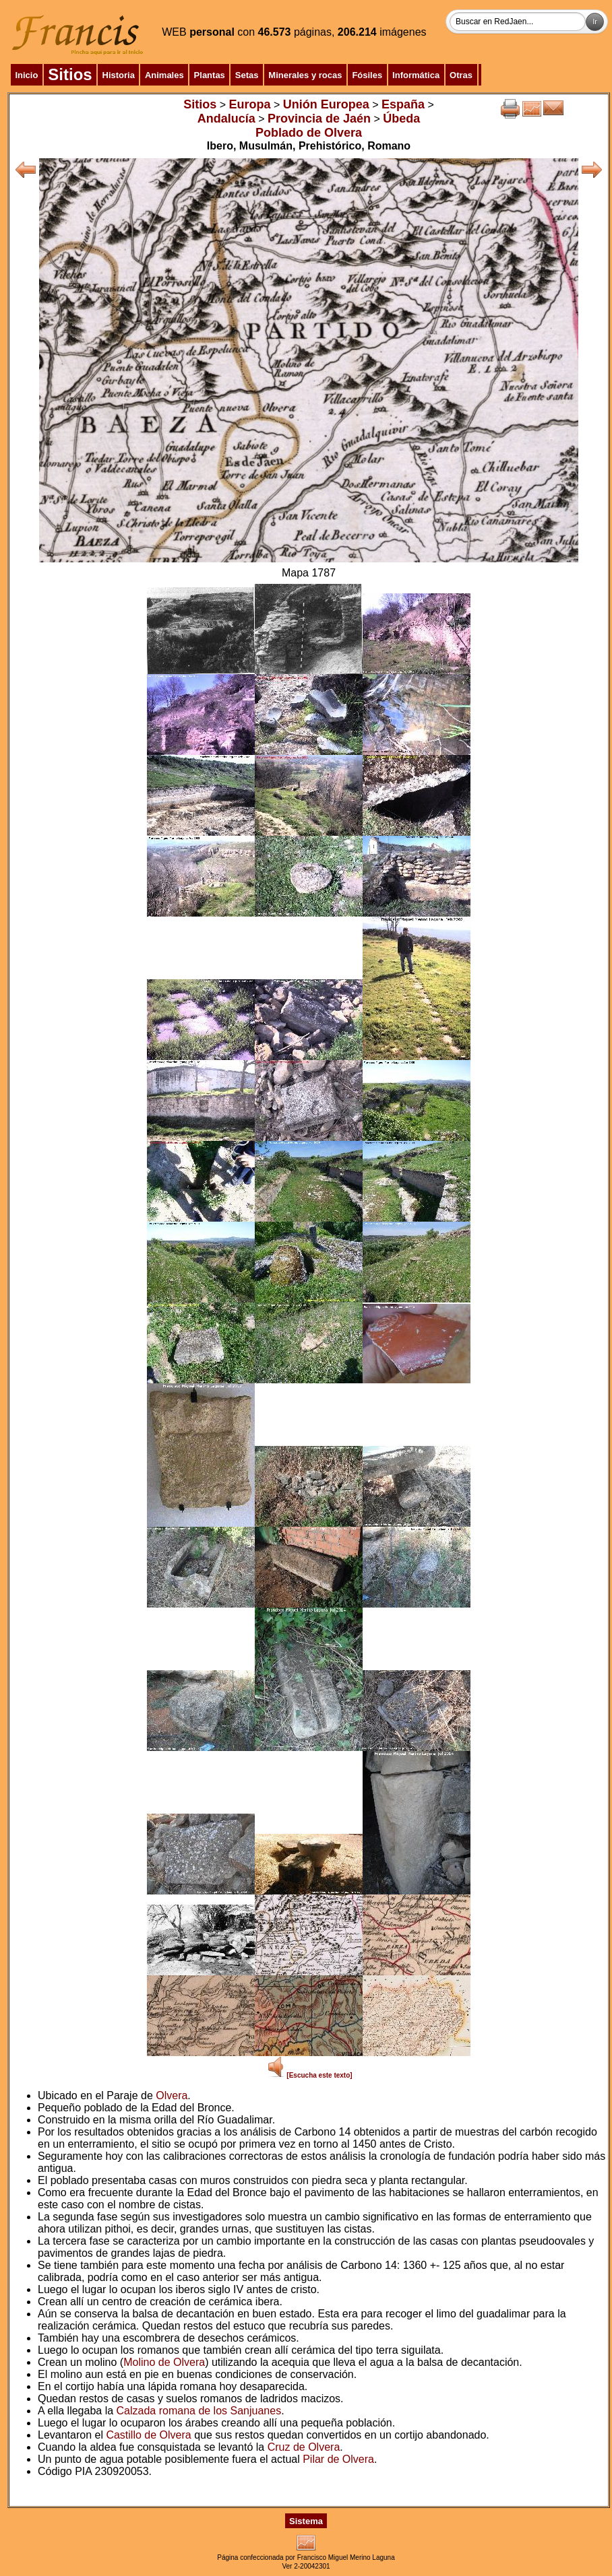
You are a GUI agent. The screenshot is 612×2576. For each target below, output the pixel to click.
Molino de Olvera (164, 2362)
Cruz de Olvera (304, 2447)
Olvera (171, 2095)
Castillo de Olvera (148, 2435)
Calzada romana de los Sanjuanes (199, 2410)
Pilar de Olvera (338, 2459)
